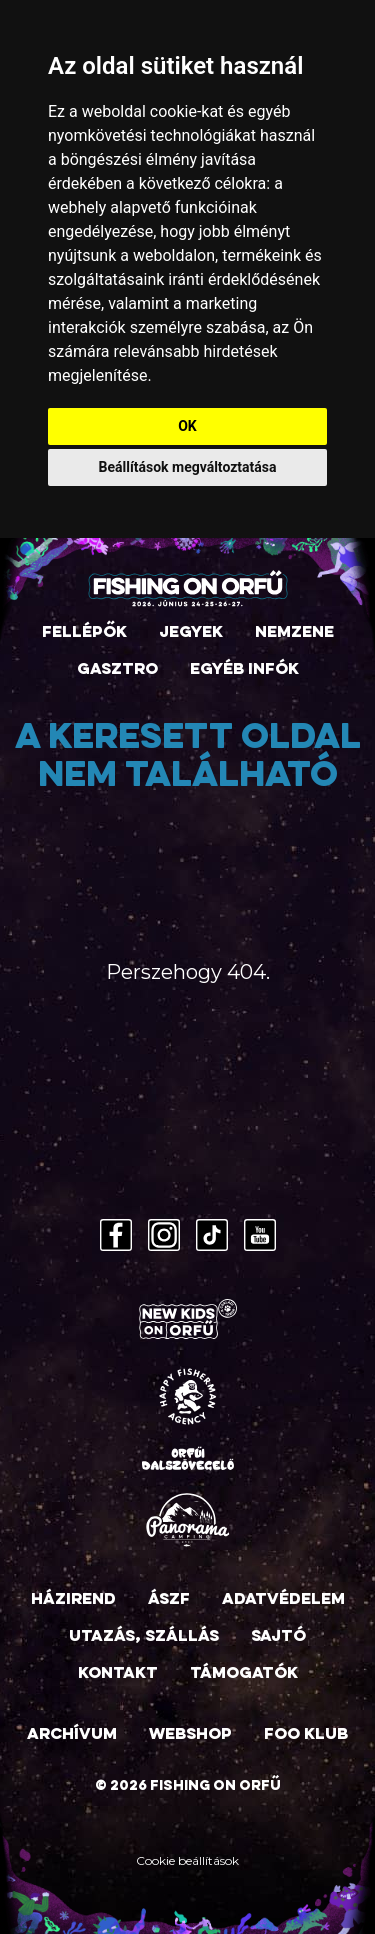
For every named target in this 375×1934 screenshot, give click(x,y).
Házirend (73, 1600)
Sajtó (278, 1637)
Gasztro (117, 670)
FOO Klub (306, 1735)
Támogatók (244, 1674)
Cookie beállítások (187, 1860)
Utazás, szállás (144, 1637)
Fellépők (84, 633)
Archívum (72, 1735)
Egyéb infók (244, 670)
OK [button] (187, 426)
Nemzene (294, 633)
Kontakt (118, 1674)
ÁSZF (169, 1600)
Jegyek (191, 633)
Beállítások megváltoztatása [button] (188, 467)
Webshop (190, 1735)
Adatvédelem (283, 1600)
